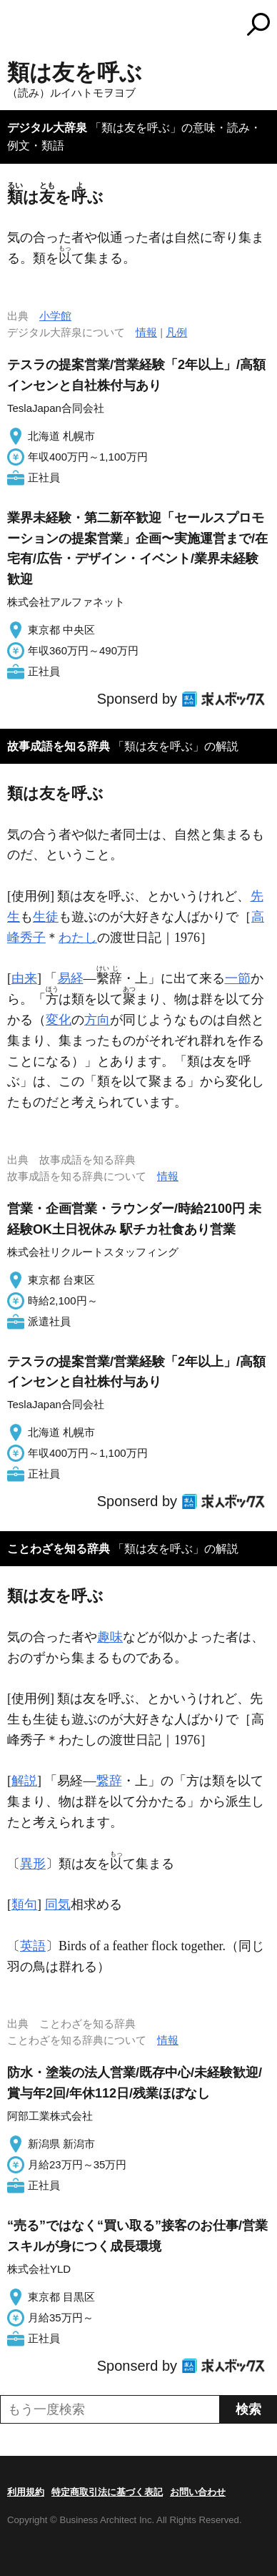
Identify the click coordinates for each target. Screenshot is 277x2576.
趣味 (110, 1637)
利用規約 (25, 2492)
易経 (71, 978)
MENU (18, 26)
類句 (24, 1904)
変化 (58, 1020)
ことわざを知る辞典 (58, 1549)
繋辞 (109, 1781)
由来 (24, 978)
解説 (24, 1781)
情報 (146, 332)
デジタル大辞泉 (47, 128)
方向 (97, 1020)
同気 (58, 1904)
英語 (33, 1946)
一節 (238, 978)
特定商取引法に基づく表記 (107, 2492)
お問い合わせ (198, 2492)
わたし (78, 937)
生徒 (46, 917)
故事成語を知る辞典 (58, 746)
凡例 (176, 332)
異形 (33, 1864)
